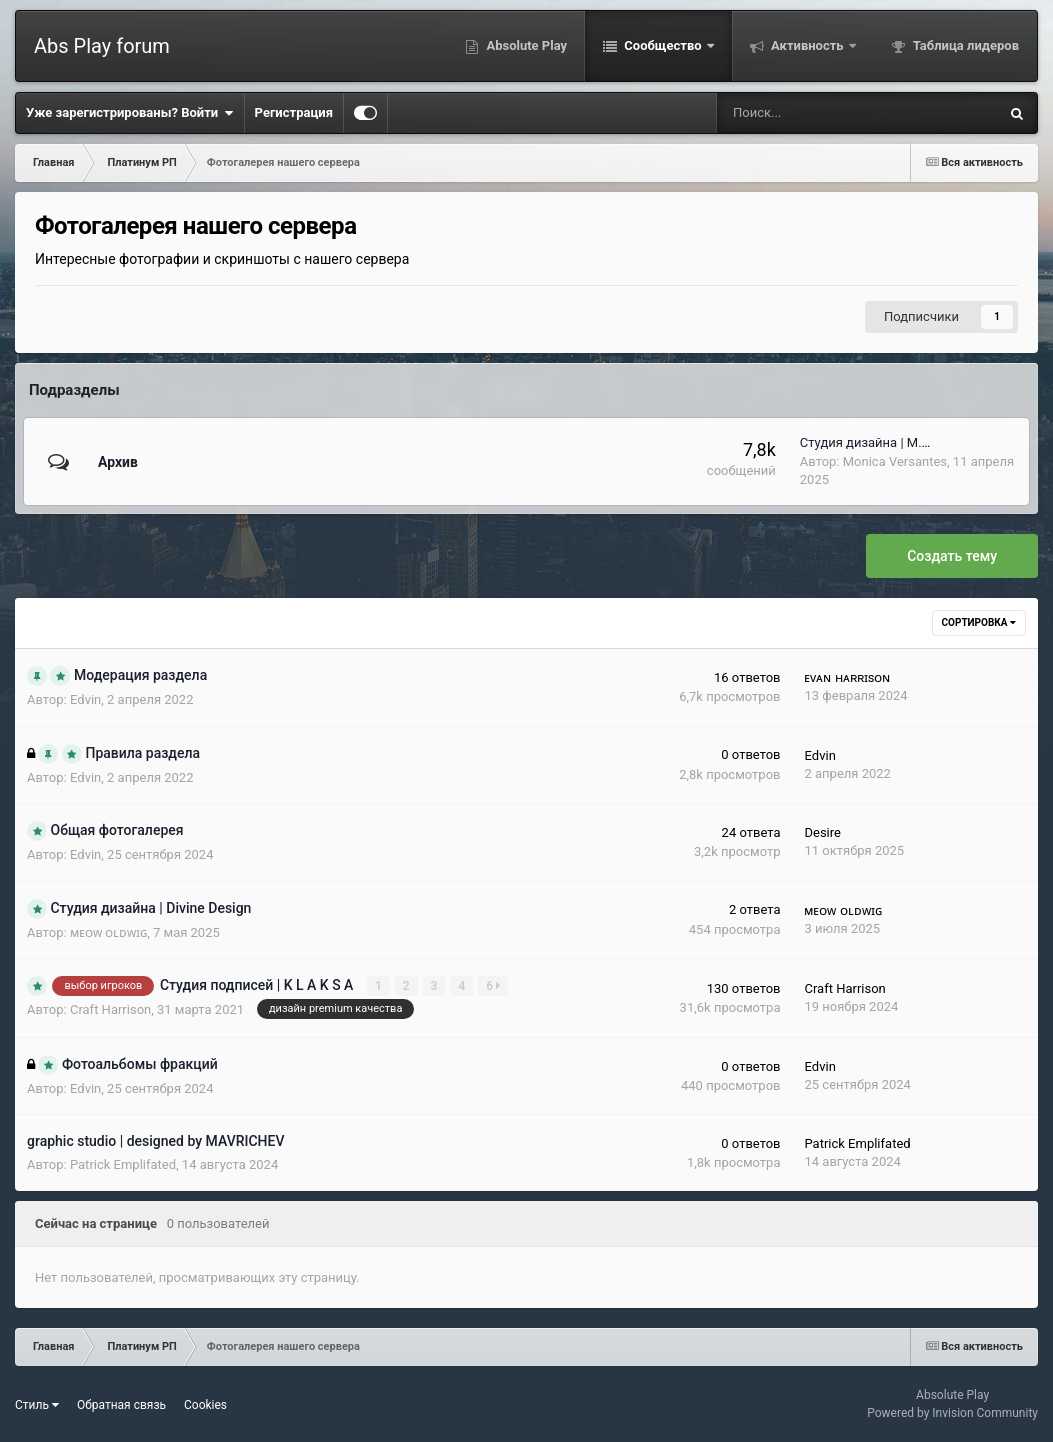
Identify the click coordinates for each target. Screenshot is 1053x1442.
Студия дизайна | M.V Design (886, 442)
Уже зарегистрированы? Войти (130, 113)
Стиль (37, 1405)
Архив (118, 462)
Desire (822, 832)
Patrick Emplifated (123, 1164)
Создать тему (952, 556)
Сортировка (979, 622)
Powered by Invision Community (952, 1413)
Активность (807, 45)
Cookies (205, 1405)
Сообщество (663, 45)
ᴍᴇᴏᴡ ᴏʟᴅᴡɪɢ (108, 932)
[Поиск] (794, 113)
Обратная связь (121, 1405)
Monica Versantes (895, 461)
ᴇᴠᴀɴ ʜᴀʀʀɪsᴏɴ (847, 677)
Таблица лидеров (964, 45)
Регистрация (294, 112)
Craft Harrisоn (110, 1009)
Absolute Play (525, 45)
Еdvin (85, 699)
